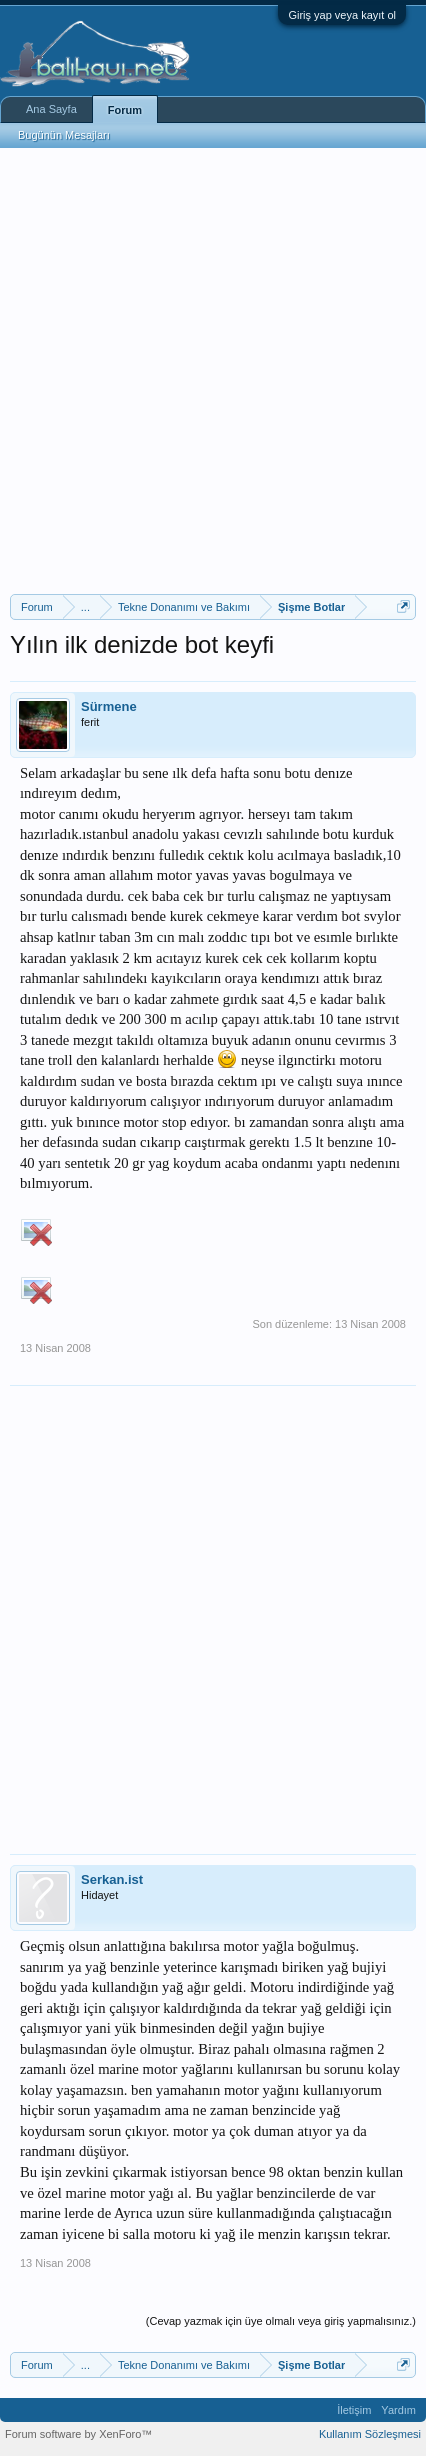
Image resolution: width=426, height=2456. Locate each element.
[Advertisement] (213, 371)
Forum (125, 110)
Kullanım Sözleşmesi (370, 2434)
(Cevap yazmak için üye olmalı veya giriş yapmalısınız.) (281, 2321)
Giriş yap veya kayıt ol (342, 15)
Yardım (398, 2410)
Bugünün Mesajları (64, 135)
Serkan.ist (112, 1879)
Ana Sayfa (51, 109)
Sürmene (109, 706)
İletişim (354, 2410)
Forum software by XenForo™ (78, 2434)
